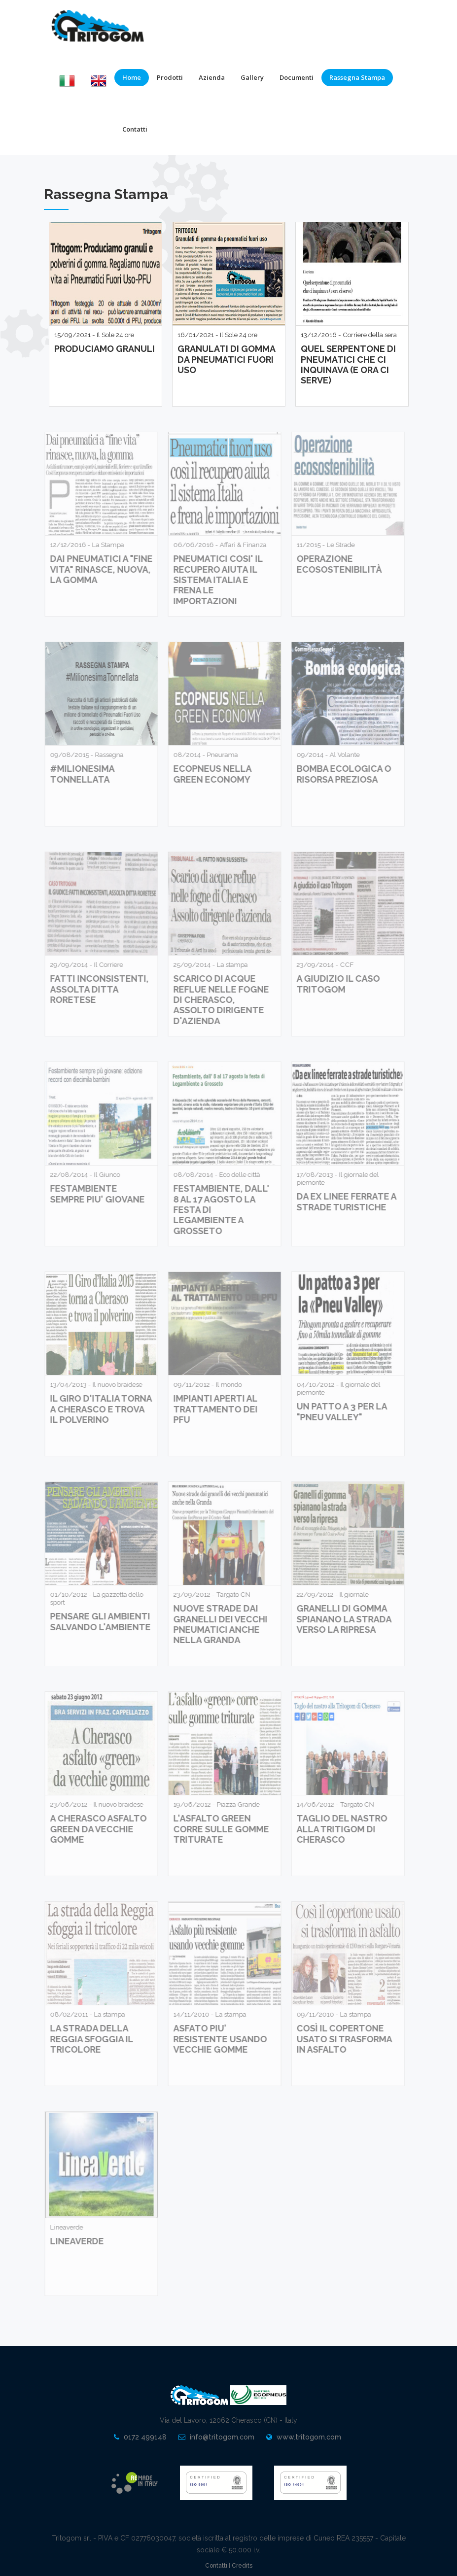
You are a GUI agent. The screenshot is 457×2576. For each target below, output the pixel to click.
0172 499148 (145, 2437)
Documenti (297, 77)
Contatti (134, 129)
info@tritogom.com (222, 2437)
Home (131, 77)
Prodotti (170, 77)
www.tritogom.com (309, 2437)
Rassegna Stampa (357, 77)
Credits (242, 2565)
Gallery (252, 77)
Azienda (212, 77)
